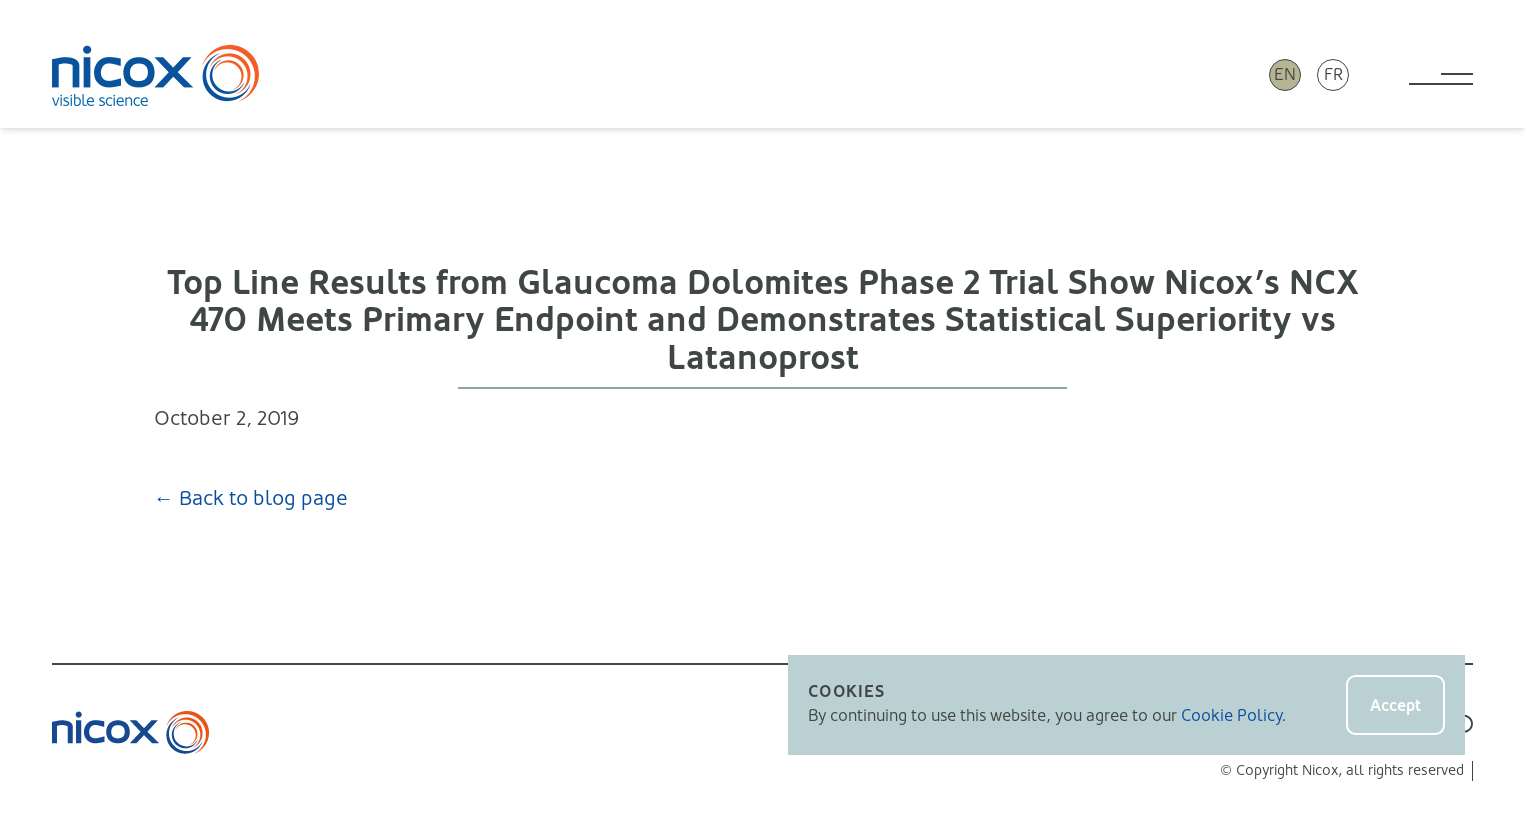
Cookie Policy (1231, 715)
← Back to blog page (251, 498)
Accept (1395, 705)
